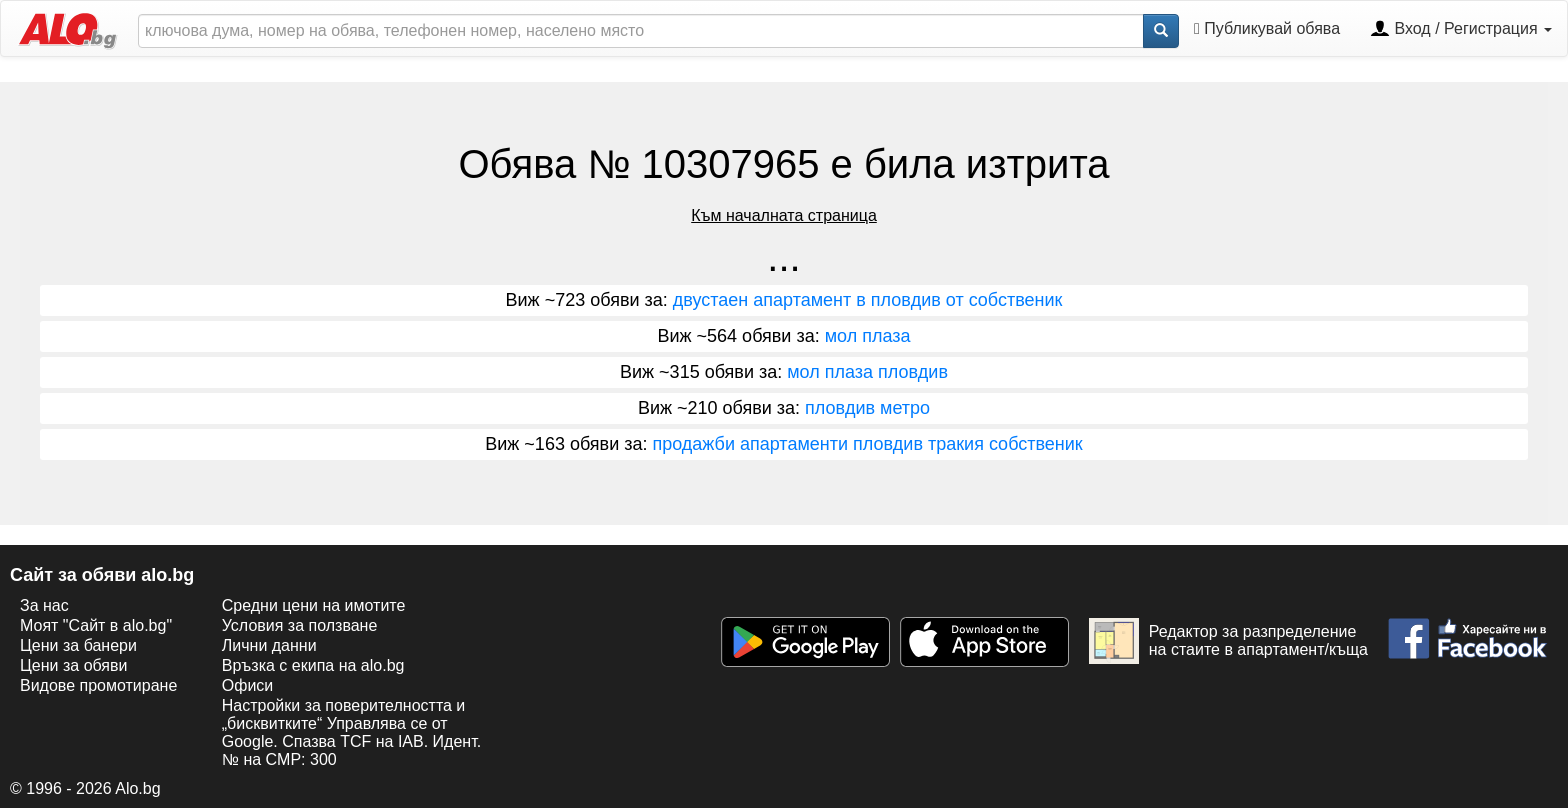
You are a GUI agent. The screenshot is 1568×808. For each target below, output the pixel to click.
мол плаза (868, 336)
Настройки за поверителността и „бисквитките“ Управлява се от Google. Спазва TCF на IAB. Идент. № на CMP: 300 (351, 732)
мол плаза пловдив (867, 372)
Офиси (247, 685)
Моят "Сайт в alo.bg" (96, 625)
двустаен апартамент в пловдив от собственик (868, 300)
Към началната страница (784, 215)
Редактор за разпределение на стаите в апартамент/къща (1228, 641)
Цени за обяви (73, 665)
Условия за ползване (300, 625)
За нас (44, 605)
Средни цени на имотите (314, 605)
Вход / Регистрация (1461, 30)
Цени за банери (78, 645)
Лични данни (269, 645)
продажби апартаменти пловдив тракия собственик (867, 444)
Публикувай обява (1267, 28)
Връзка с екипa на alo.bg (313, 665)
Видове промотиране (98, 685)
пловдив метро (867, 408)
